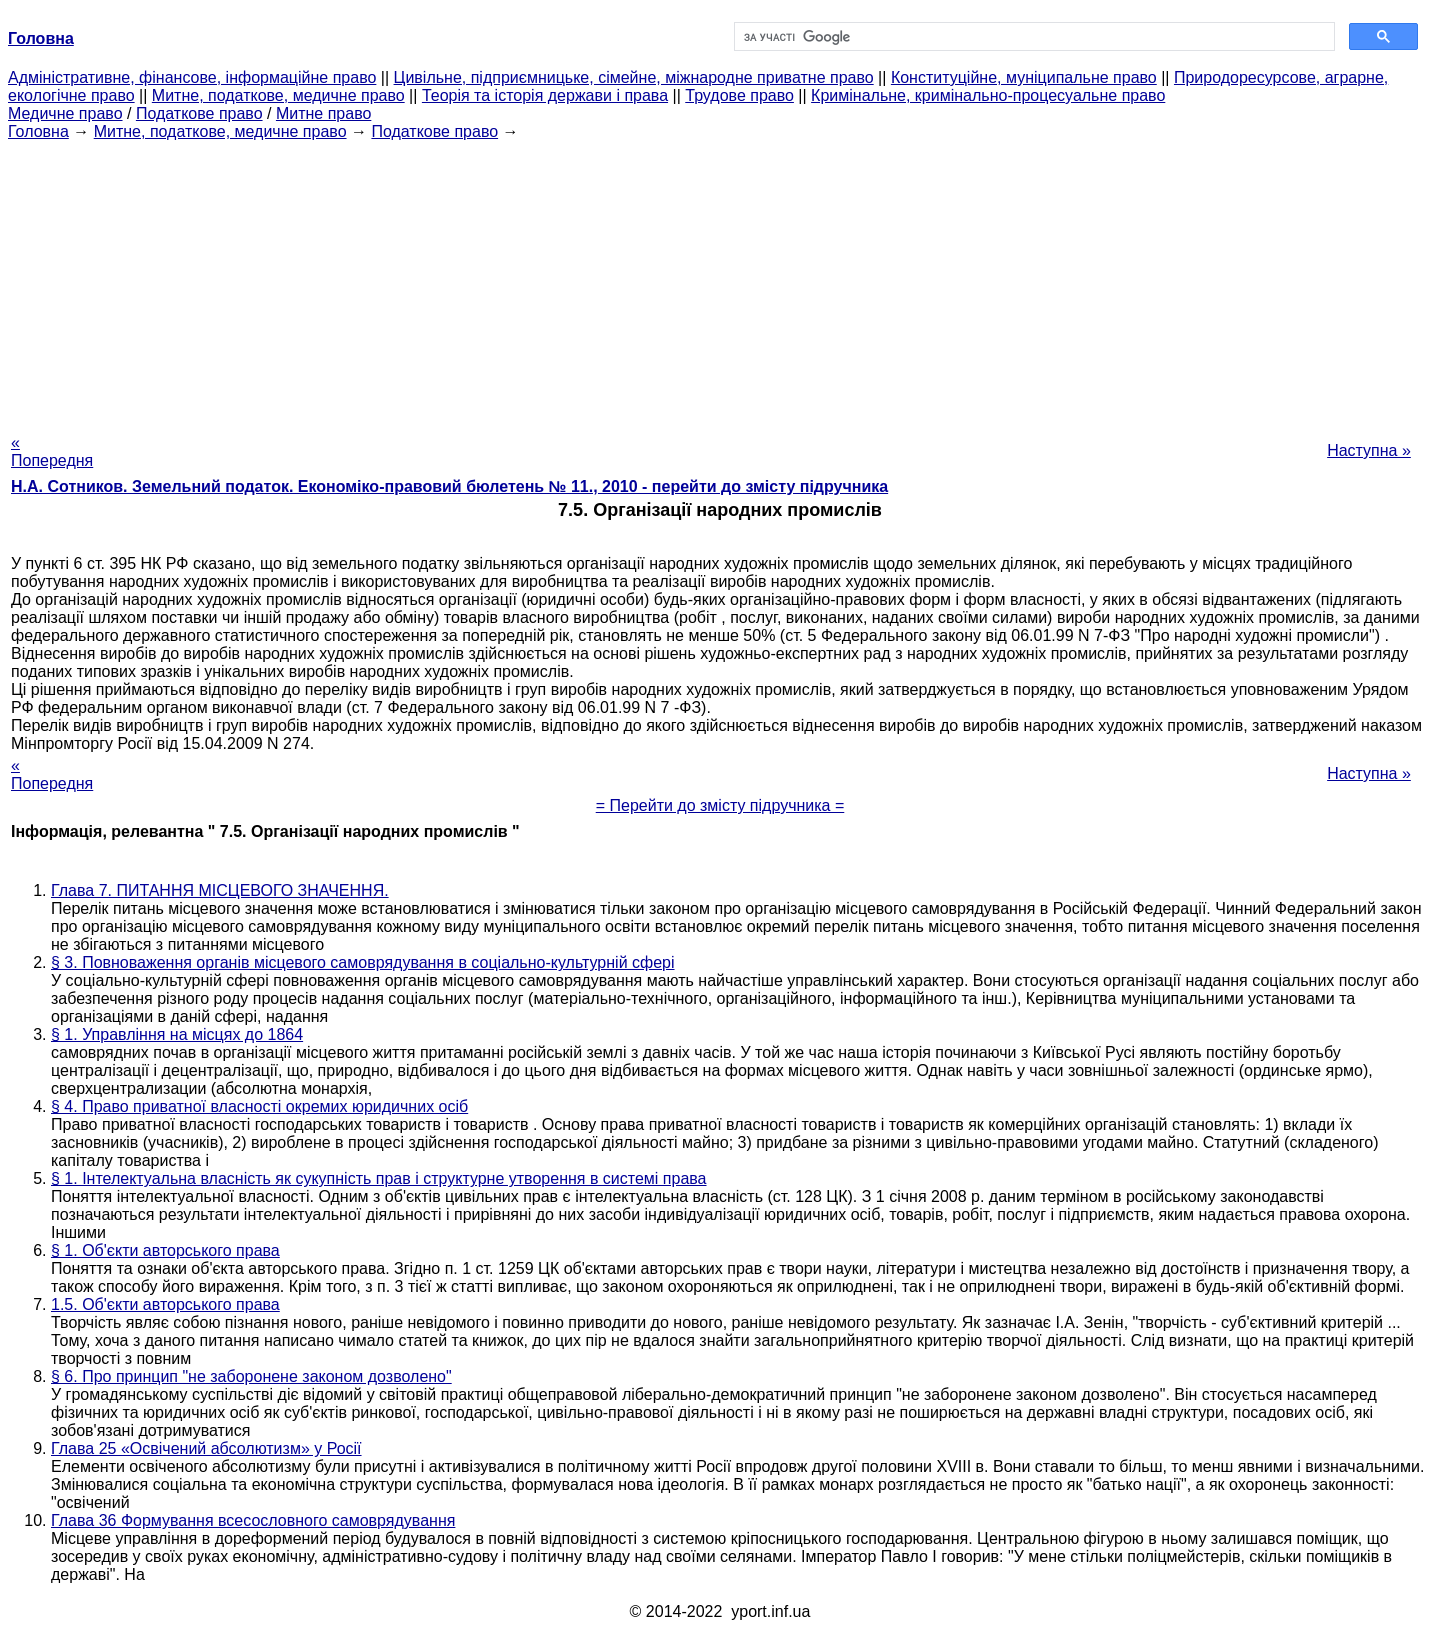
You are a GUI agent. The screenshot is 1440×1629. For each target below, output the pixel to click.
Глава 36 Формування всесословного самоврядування (253, 1520)
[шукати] (1032, 37)
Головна (38, 131)
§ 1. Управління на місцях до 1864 (177, 1034)
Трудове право (739, 95)
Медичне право (65, 113)
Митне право (323, 113)
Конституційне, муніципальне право (1024, 77)
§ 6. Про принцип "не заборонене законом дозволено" (251, 1376)
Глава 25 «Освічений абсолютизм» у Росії (206, 1448)
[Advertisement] (720, 281)
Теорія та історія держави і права (545, 95)
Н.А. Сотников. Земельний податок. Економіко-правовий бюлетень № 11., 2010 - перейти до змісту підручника (449, 486)
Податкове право (199, 113)
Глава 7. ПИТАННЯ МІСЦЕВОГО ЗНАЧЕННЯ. (220, 890)
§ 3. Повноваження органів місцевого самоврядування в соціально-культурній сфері (363, 962)
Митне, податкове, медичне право (278, 95)
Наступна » (1369, 450)
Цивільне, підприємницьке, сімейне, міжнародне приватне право (634, 77)
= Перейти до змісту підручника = (720, 805)
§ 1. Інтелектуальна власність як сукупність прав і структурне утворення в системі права (379, 1178)
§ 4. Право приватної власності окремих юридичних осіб (259, 1106)
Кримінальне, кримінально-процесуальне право (988, 95)
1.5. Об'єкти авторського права (165, 1304)
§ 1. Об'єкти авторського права (165, 1250)
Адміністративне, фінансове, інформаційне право (192, 77)
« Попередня (52, 451)
